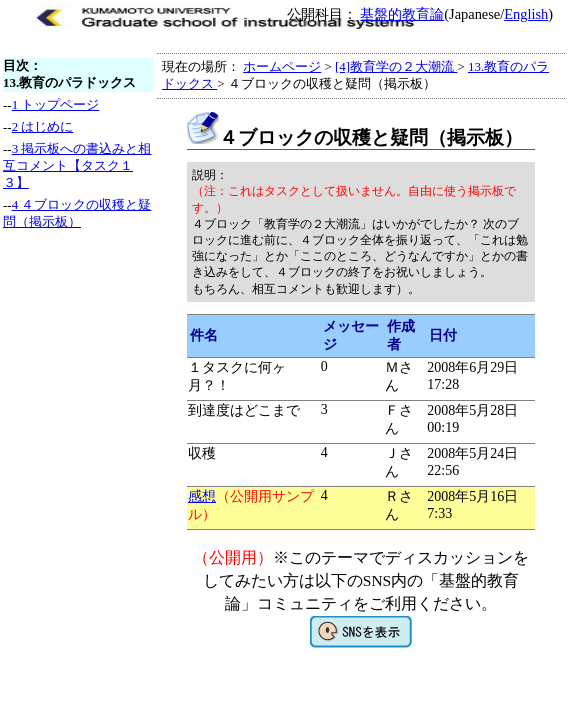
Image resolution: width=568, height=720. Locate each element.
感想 (202, 496)
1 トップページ (56, 104)
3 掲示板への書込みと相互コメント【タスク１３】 (77, 165)
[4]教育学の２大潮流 (396, 66)
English (526, 14)
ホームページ (282, 66)
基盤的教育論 (402, 14)
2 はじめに (43, 126)
